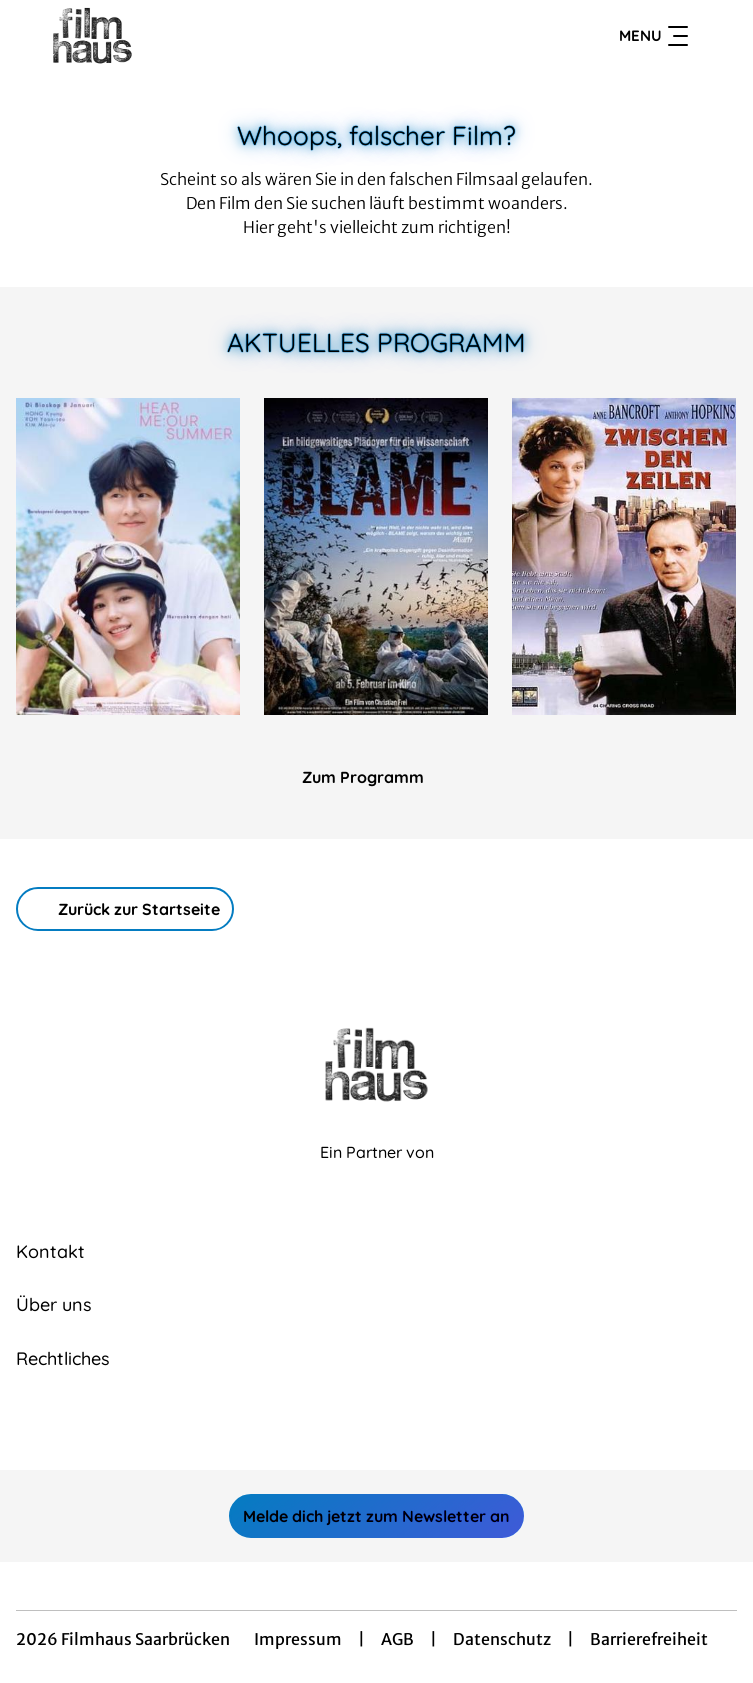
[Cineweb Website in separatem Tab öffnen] (377, 1173)
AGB (397, 1639)
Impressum (298, 1639)
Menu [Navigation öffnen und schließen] (653, 36)
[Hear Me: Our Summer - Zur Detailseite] (128, 556)
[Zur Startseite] (156, 36)
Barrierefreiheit (649, 1639)
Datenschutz (502, 1639)
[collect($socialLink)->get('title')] (355, 1426)
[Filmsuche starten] (717, 36)
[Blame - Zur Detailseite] (376, 556)
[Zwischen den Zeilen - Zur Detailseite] (624, 556)
